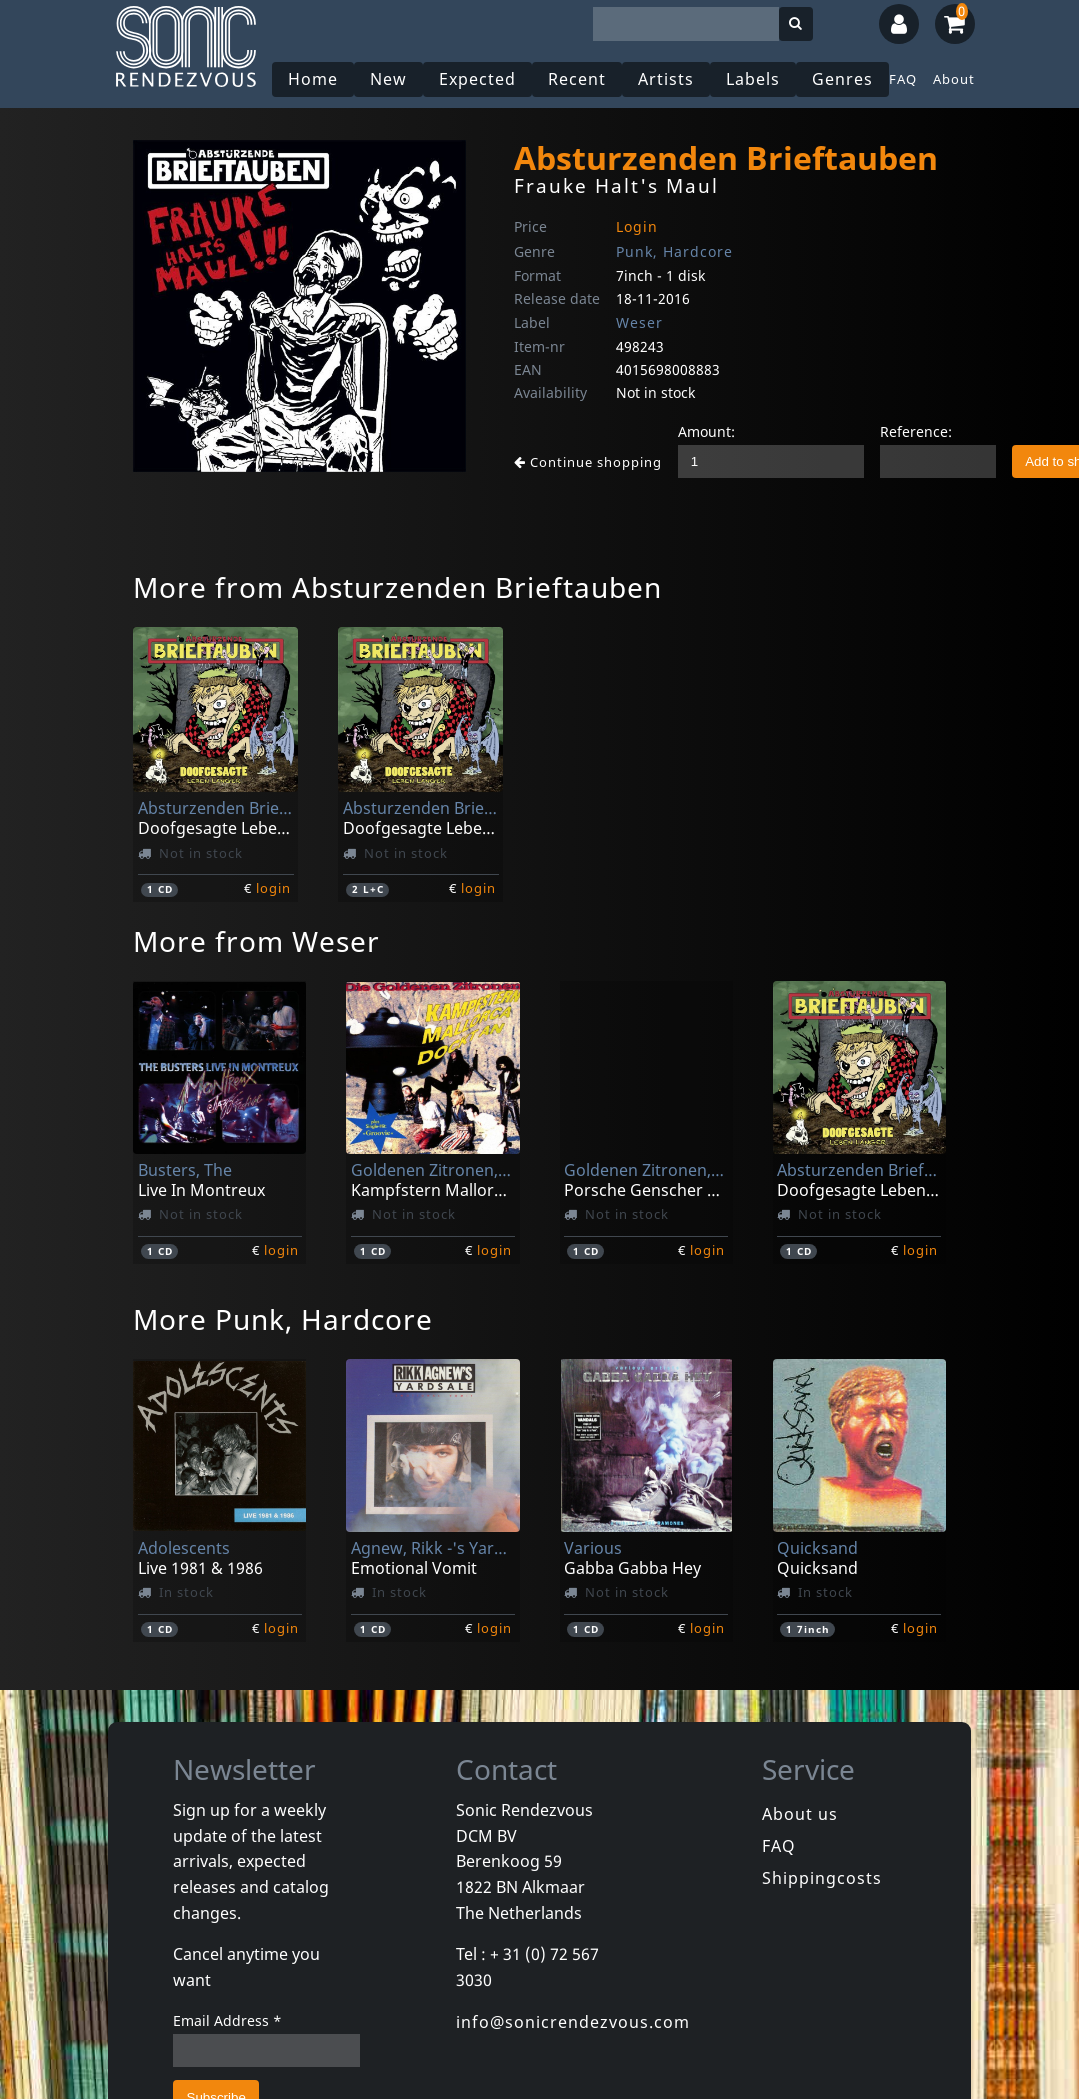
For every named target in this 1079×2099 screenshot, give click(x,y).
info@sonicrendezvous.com (573, 2022)
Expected (477, 79)
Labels (753, 79)
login (273, 888)
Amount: (706, 431)
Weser (639, 322)
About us (800, 1814)
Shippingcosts (822, 1878)
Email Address (227, 2020)
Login (637, 226)
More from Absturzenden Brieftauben (397, 587)
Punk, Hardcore (674, 251)
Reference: (916, 431)
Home (313, 79)
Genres (842, 79)
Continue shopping (588, 462)
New (388, 79)
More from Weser (256, 941)
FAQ (903, 79)
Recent (577, 79)
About (954, 79)
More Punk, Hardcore (283, 1319)
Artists (666, 79)
